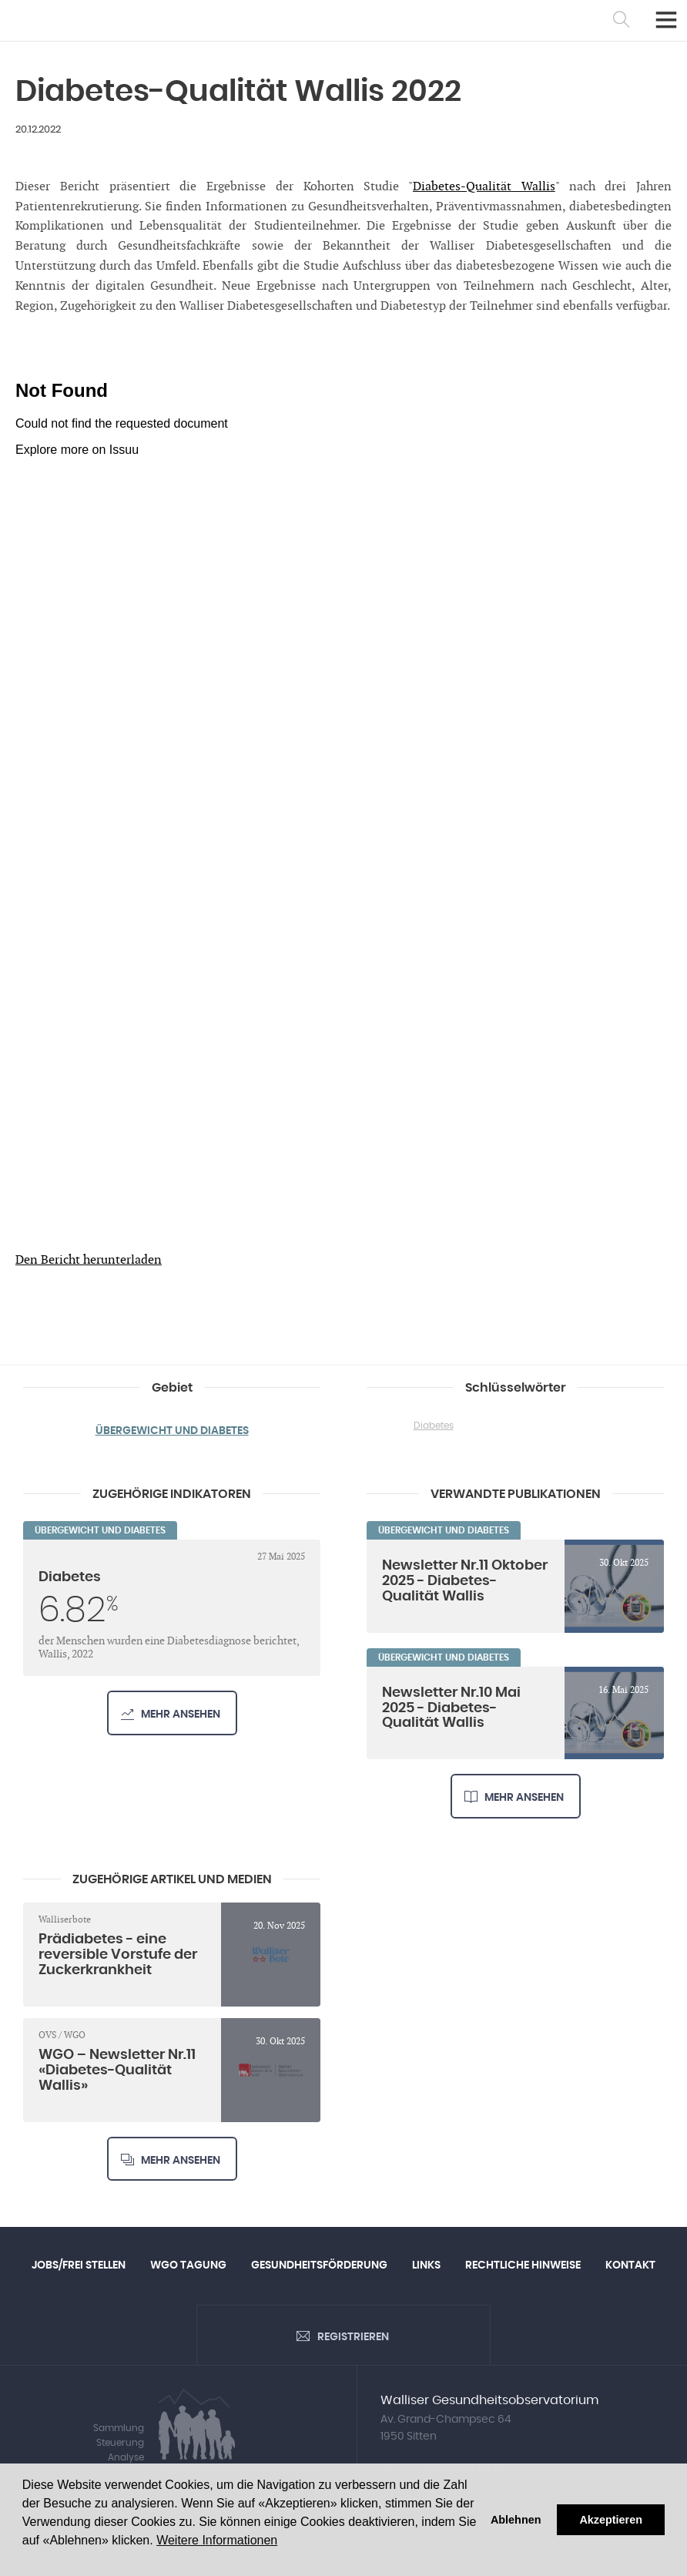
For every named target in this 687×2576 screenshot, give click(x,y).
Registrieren (353, 2338)
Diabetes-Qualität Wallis (484, 187)
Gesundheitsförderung (319, 2266)
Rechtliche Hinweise (523, 2266)
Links (426, 2266)
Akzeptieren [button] (610, 2520)
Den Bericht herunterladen (88, 1260)
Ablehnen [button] (516, 2520)
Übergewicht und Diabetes (172, 1431)
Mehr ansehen (180, 1714)
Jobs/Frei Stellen (79, 2266)
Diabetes (434, 1425)
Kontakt (630, 2266)
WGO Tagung (188, 2266)
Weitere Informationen (216, 2540)
